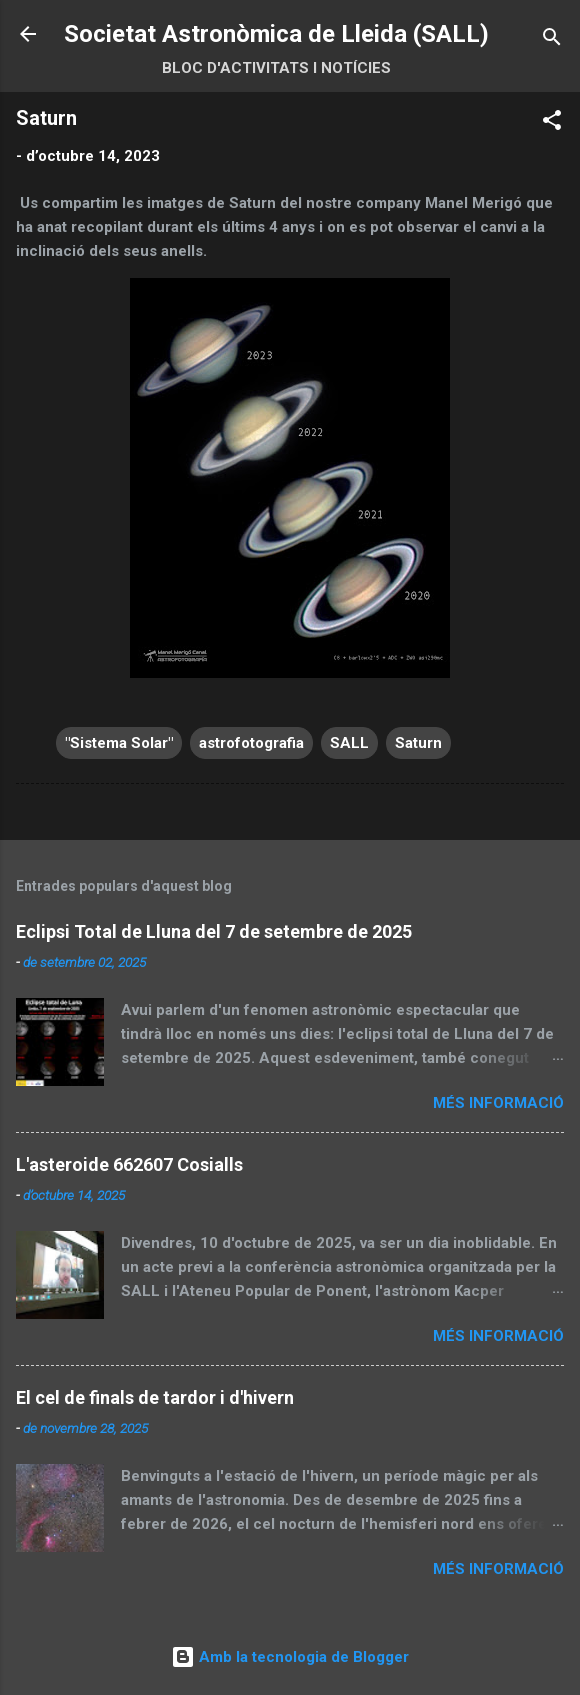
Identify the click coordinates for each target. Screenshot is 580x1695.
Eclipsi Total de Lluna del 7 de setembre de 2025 (214, 931)
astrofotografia (251, 743)
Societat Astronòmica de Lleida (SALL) (276, 34)
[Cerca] (552, 40)
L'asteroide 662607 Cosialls (129, 1164)
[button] (552, 123)
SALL (349, 743)
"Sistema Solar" (119, 743)
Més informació (498, 1103)
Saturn (418, 743)
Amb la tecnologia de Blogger (290, 1657)
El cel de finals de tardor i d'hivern (155, 1397)
